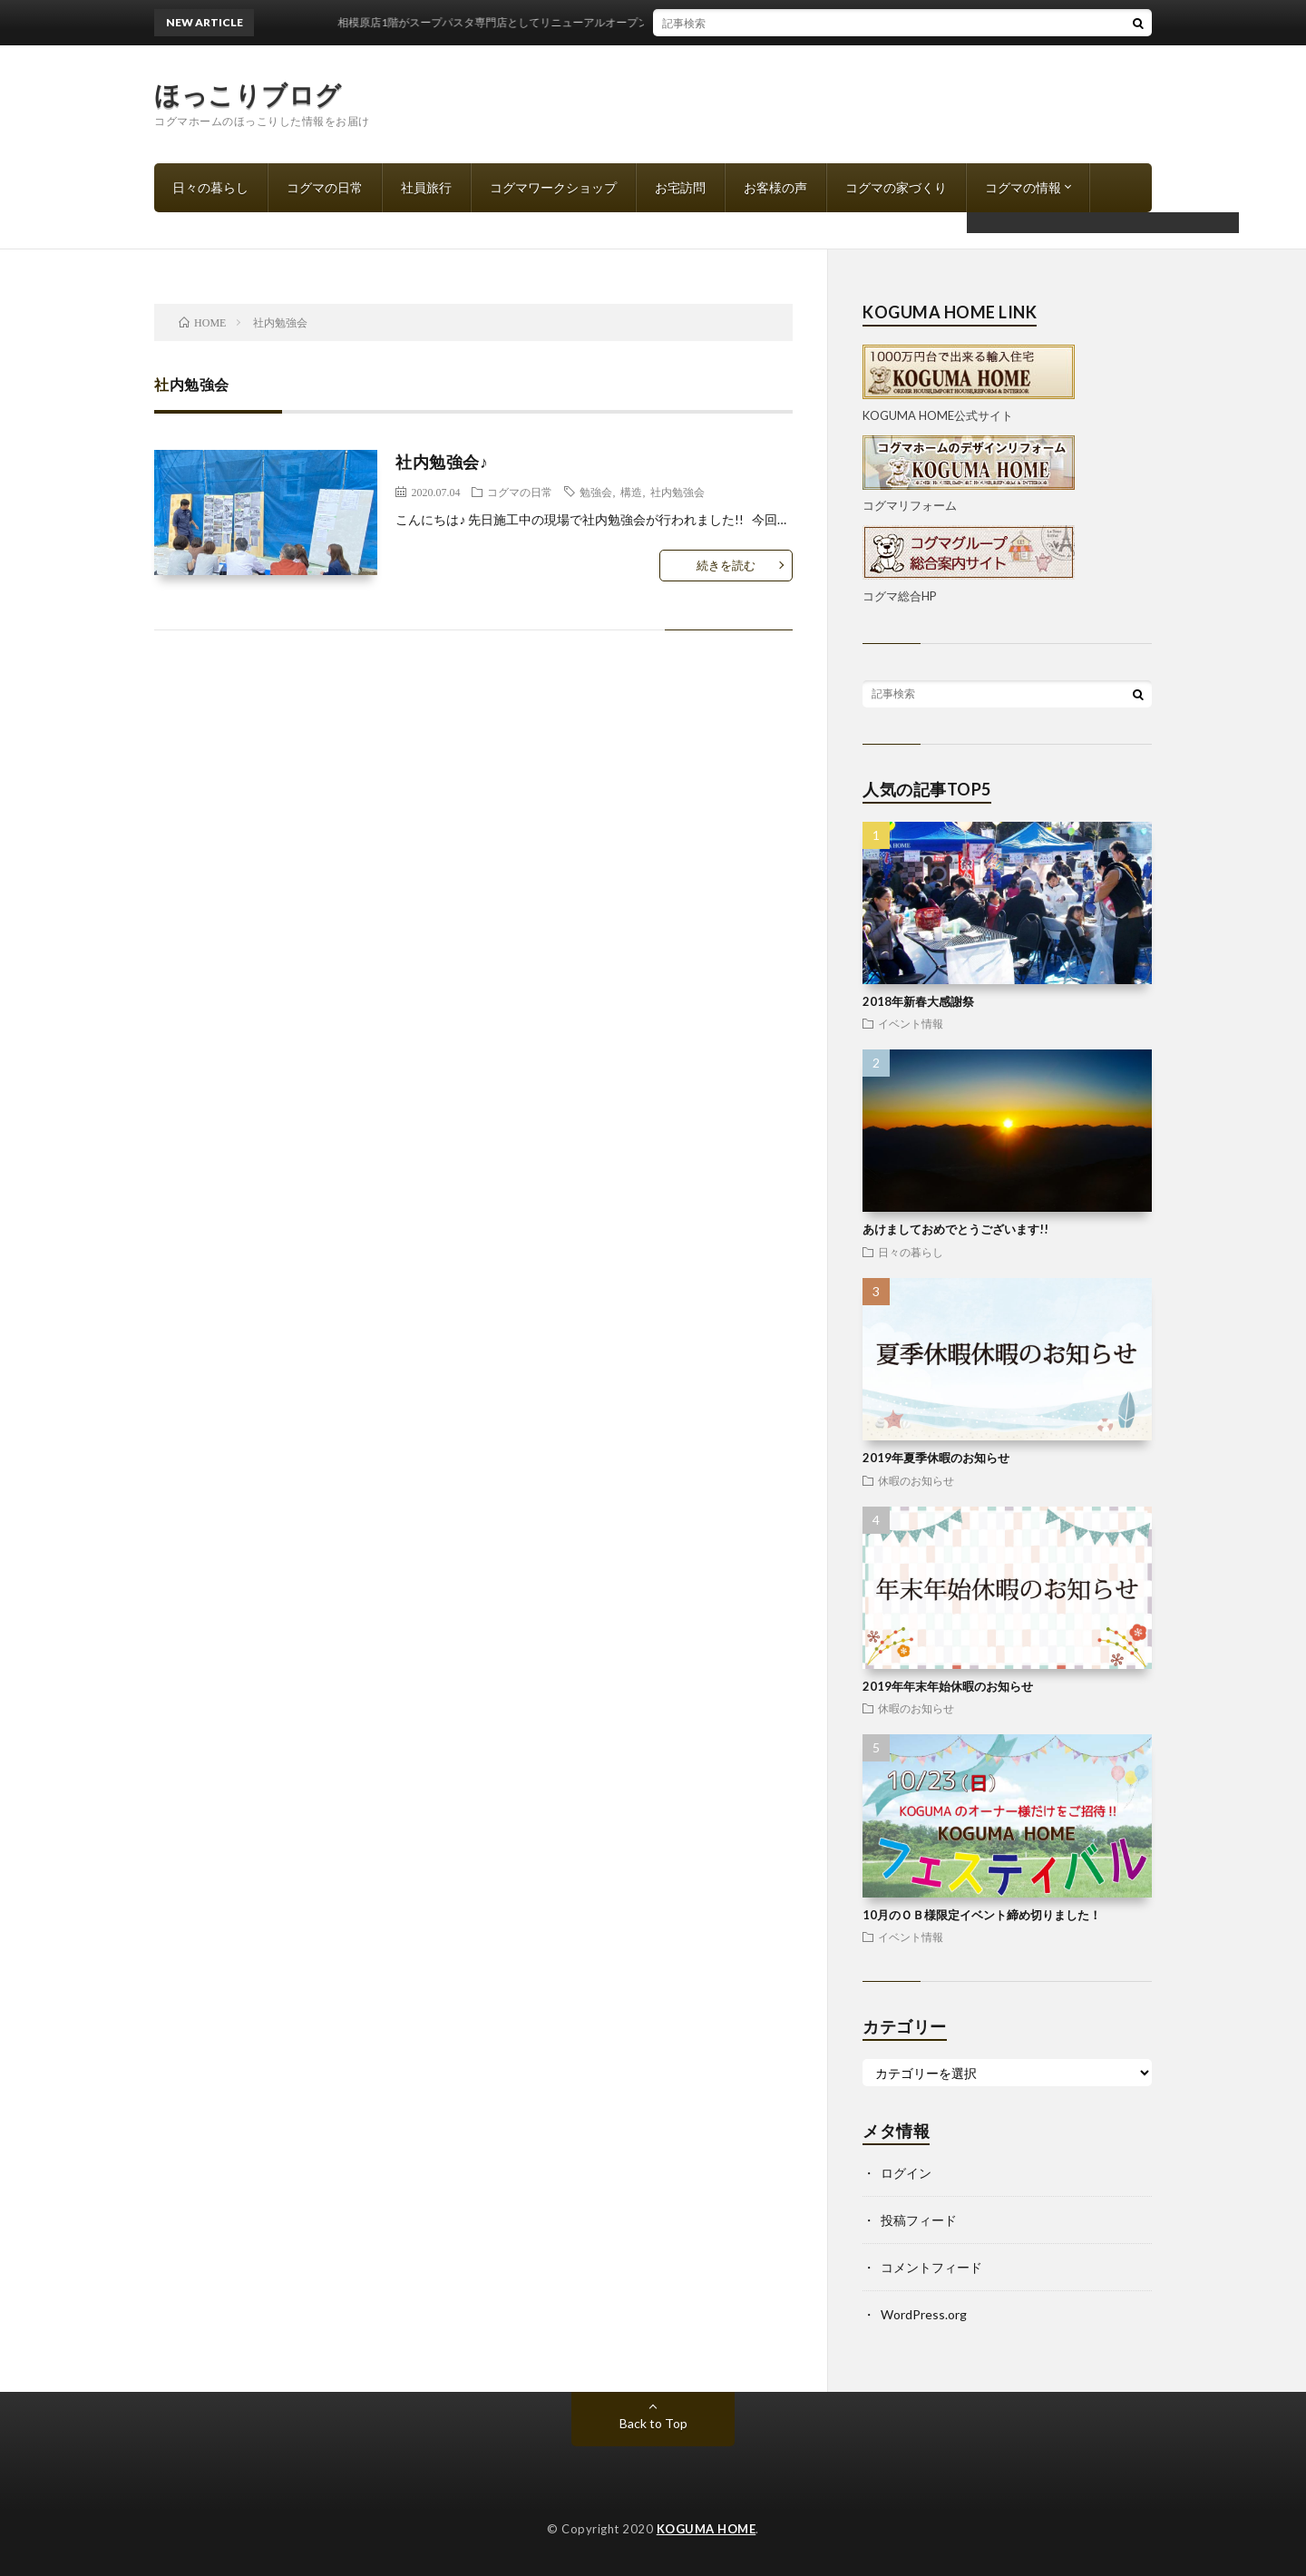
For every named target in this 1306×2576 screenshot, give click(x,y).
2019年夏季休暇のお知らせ (936, 1457)
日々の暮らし (210, 187)
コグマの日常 (325, 187)
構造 (631, 491)
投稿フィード (919, 2220)
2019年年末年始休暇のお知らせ (948, 1686)
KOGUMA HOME (706, 2529)
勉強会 (596, 491)
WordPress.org (924, 2314)
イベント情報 (910, 1023)
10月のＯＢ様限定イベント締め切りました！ (982, 1915)
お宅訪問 (680, 187)
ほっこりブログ (248, 94)
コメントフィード (931, 2267)
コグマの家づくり (896, 187)
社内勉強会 (677, 491)
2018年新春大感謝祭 (918, 1001)
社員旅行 (426, 187)
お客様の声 (775, 187)
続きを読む (726, 565)
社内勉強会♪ (441, 462)
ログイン (906, 2173)
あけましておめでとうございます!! (955, 1229)
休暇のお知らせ (916, 1480)
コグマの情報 (1023, 187)
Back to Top (653, 2423)
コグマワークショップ (553, 187)
